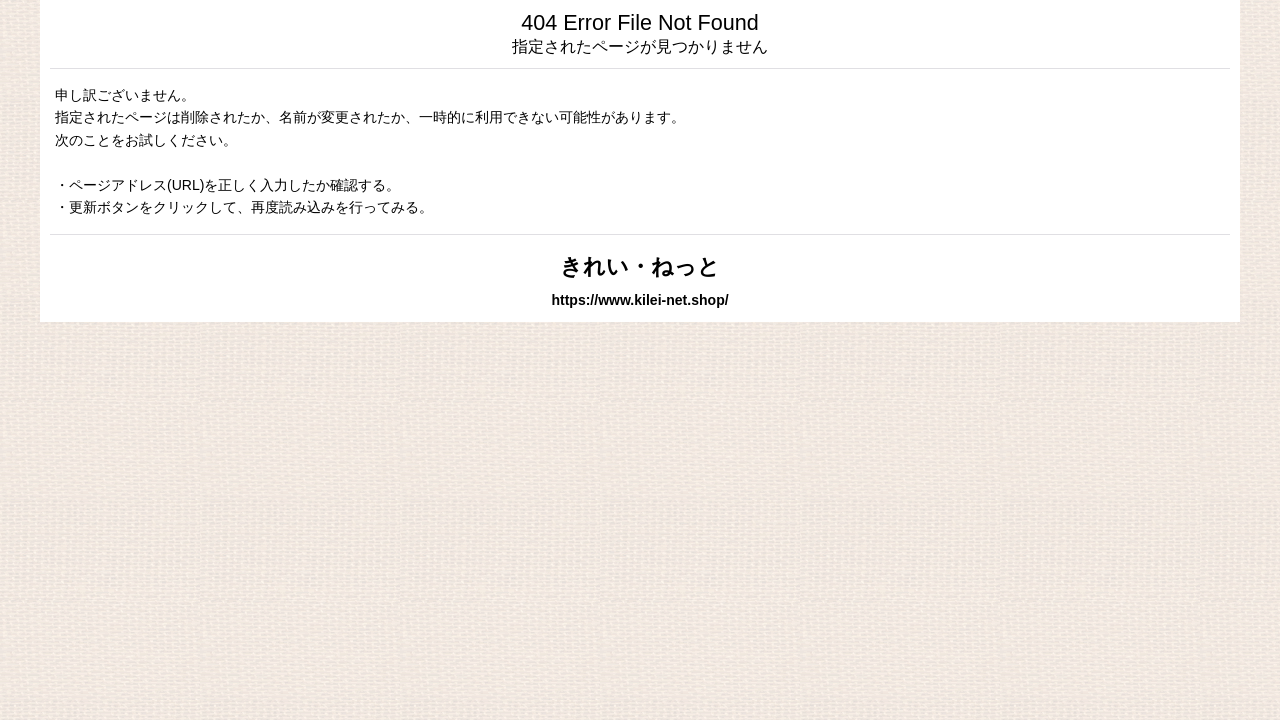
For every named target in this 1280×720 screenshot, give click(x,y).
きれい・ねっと (640, 266)
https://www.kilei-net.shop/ (639, 300)
